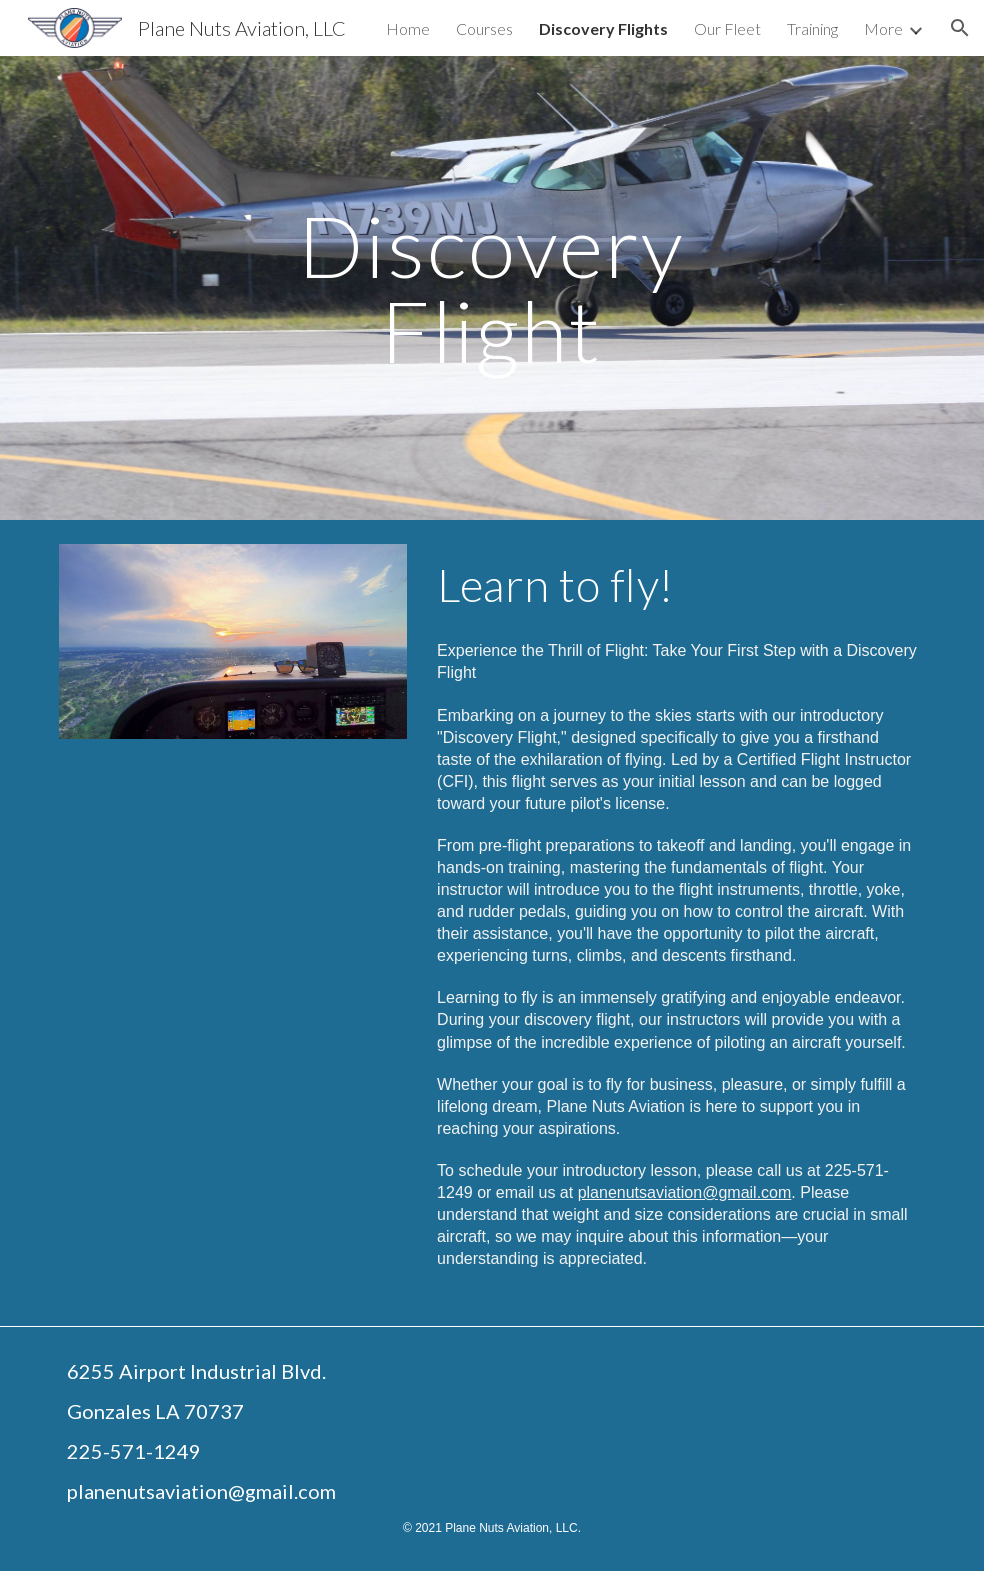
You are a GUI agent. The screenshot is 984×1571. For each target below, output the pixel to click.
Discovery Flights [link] (603, 28)
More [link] (883, 28)
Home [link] (408, 28)
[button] (960, 28)
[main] (492, 288)
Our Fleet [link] (727, 28)
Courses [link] (484, 28)
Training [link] (812, 28)
